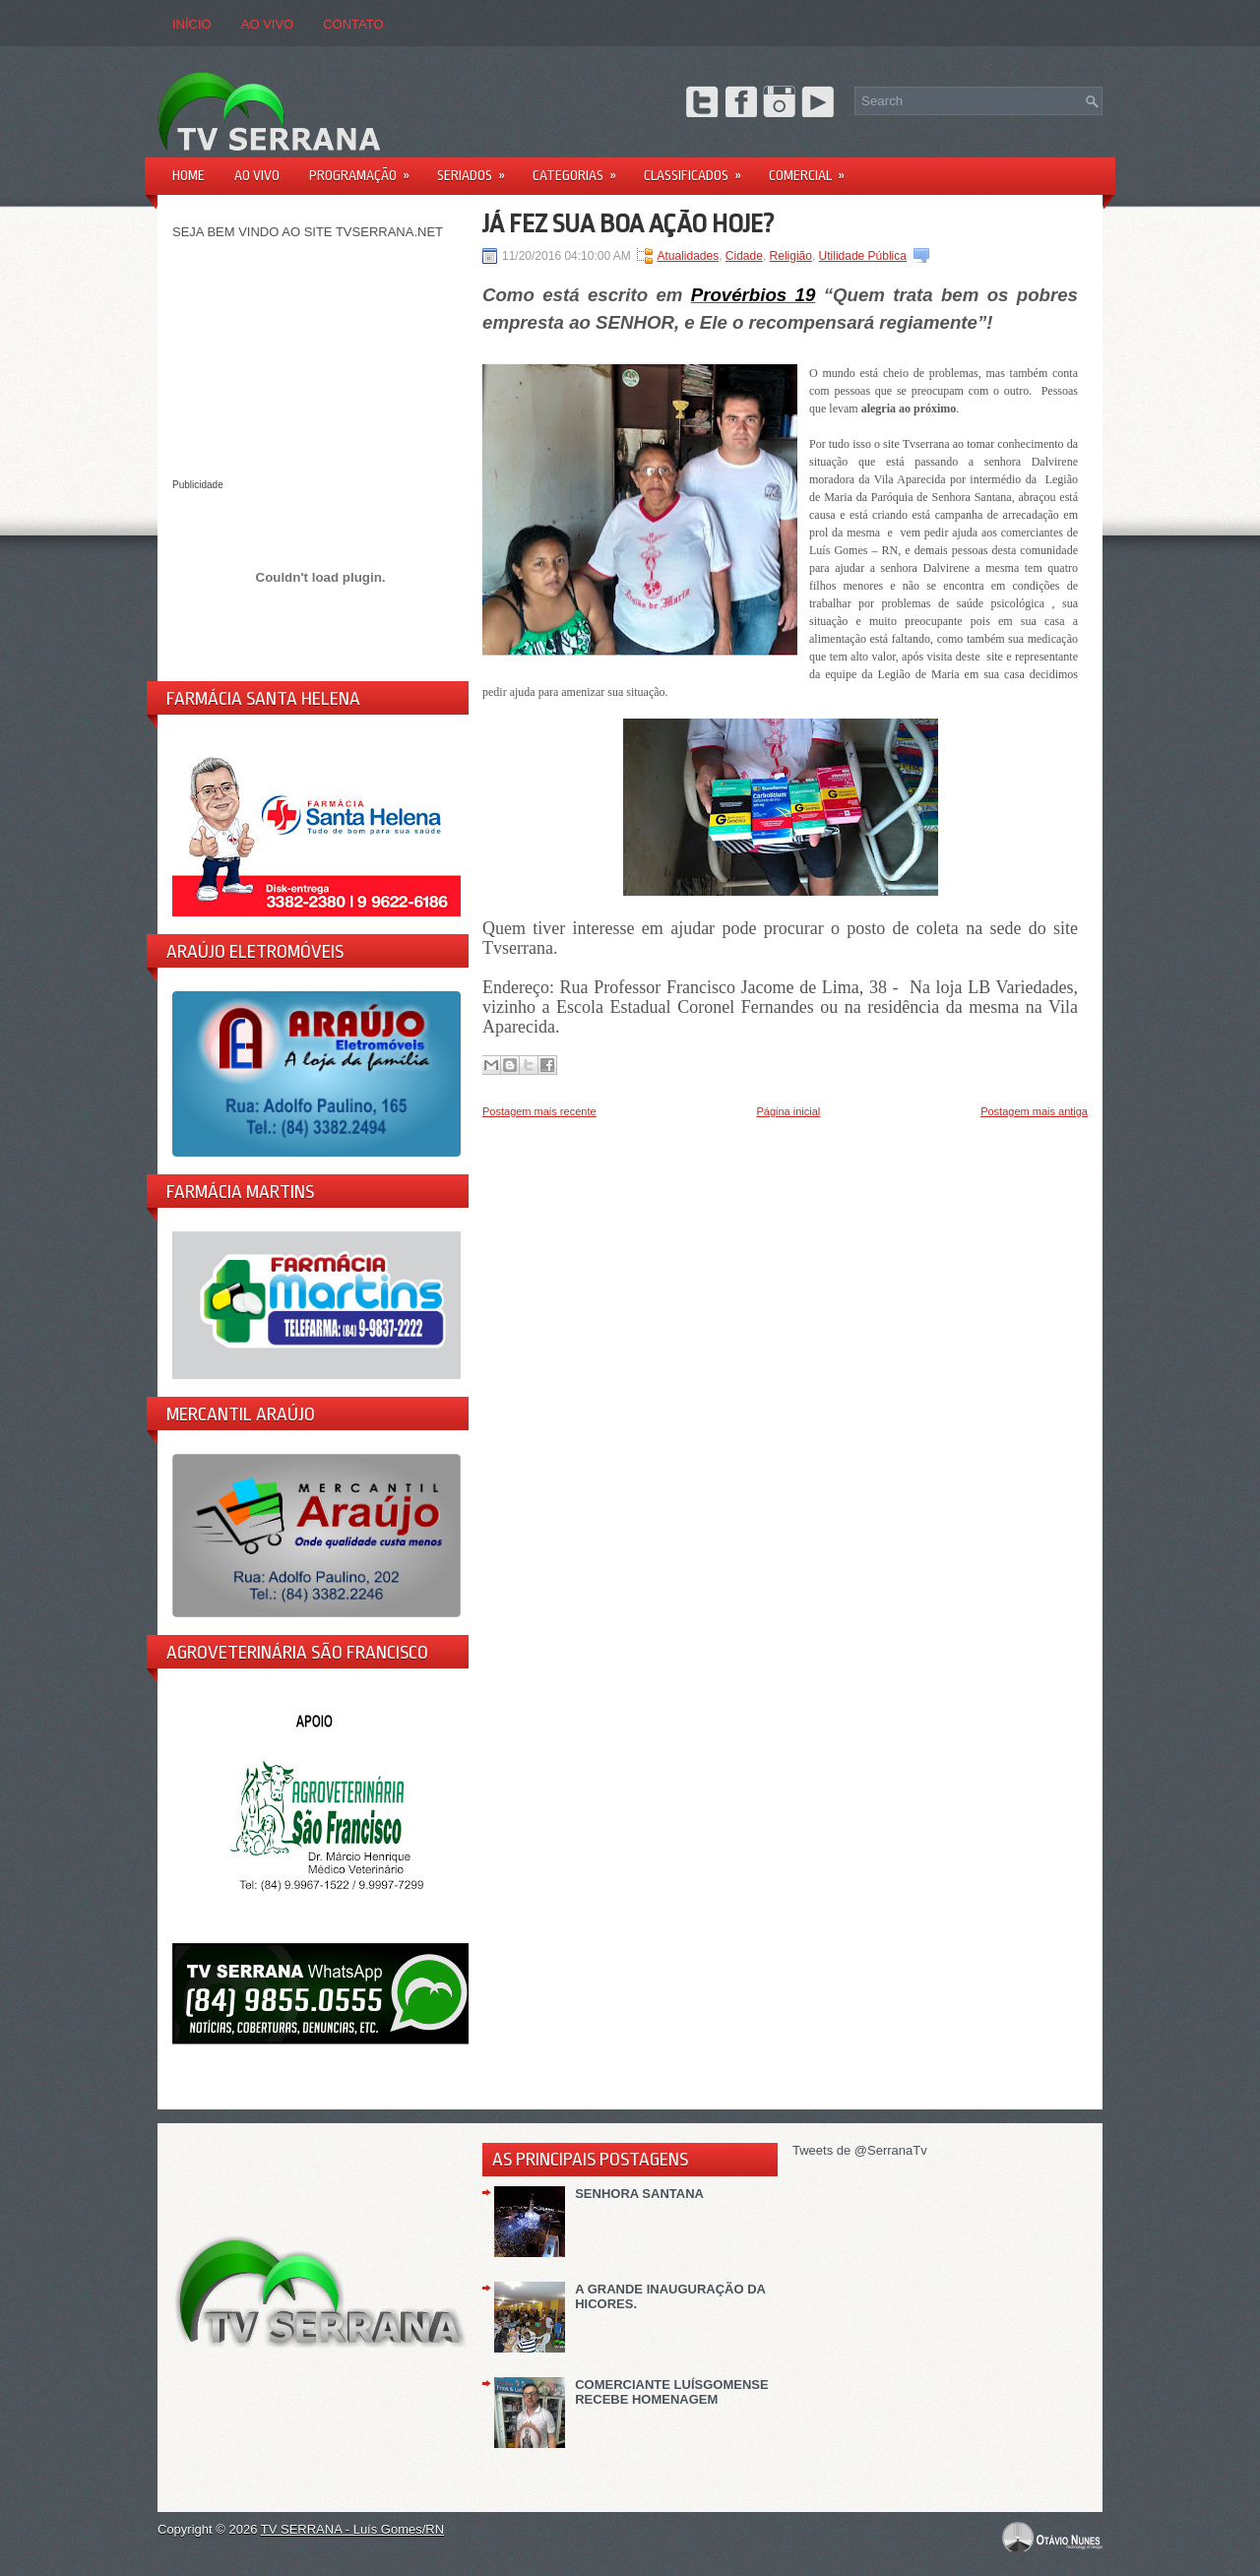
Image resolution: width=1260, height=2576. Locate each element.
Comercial (813, 169)
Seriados (477, 169)
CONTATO (353, 24)
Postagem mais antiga (1034, 1111)
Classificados (699, 169)
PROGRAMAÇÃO (365, 169)
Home (188, 175)
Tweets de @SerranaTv (859, 2150)
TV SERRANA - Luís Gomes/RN (352, 2529)
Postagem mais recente (539, 1111)
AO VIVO (267, 24)
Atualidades (688, 256)
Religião (791, 256)
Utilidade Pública (863, 256)
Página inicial (788, 1111)
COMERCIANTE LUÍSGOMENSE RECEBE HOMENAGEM (671, 2392)
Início (192, 24)
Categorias (581, 169)
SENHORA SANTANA (639, 2193)
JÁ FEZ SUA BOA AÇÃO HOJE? (628, 223)
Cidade (744, 256)
